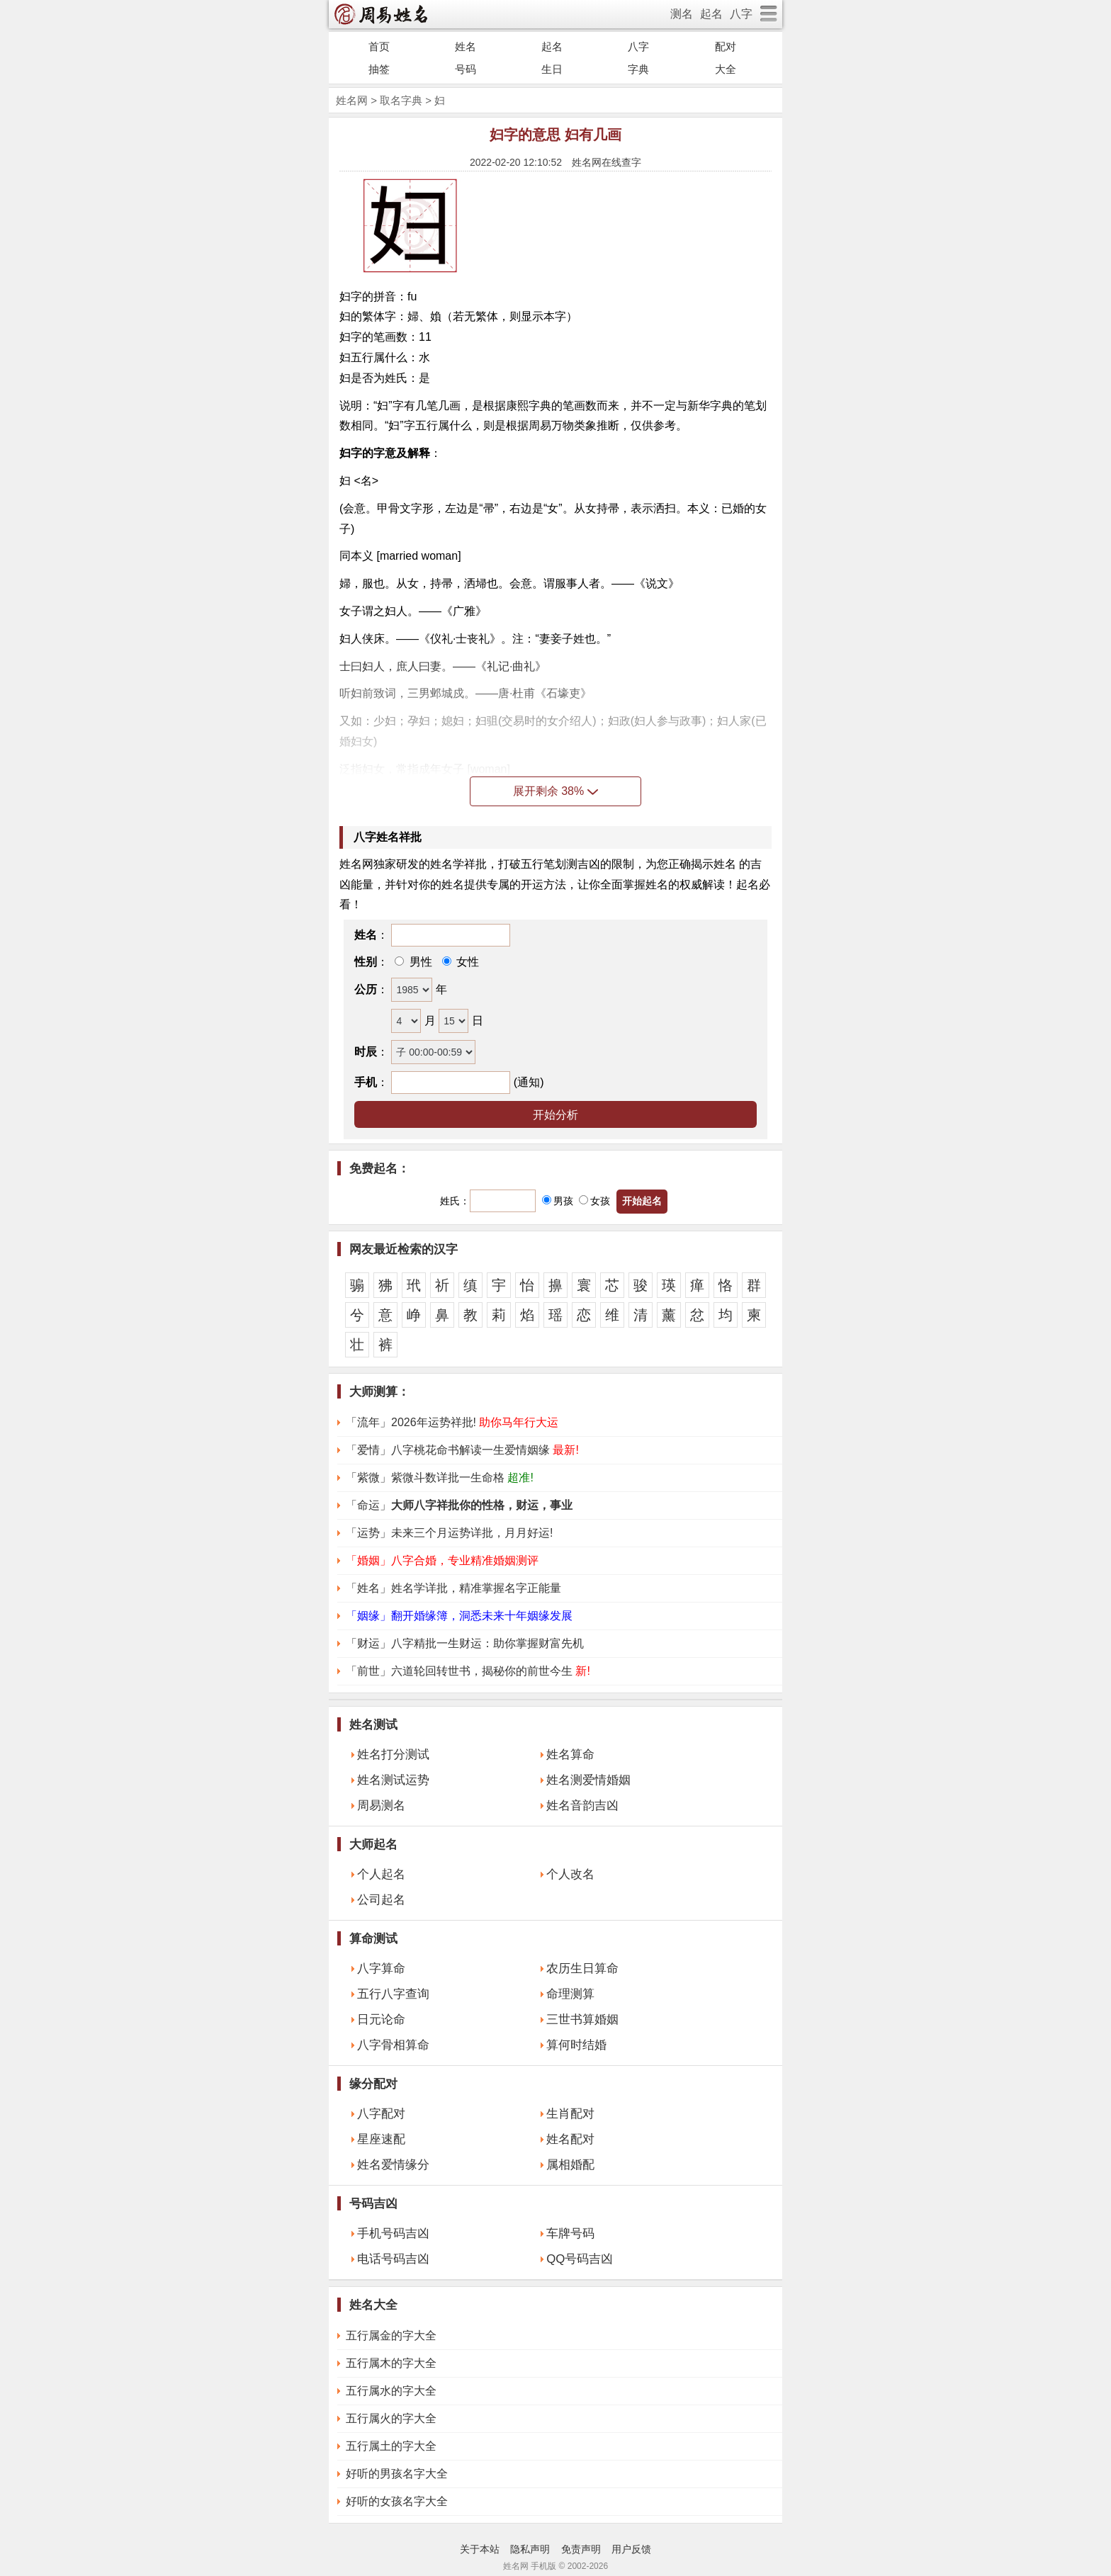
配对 (725, 46)
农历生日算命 (582, 1968)
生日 (552, 69)
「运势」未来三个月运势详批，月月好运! (449, 1533)
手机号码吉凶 (393, 2233)
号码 (465, 69)
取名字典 (401, 100)
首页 (379, 46)
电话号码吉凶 (393, 2259)
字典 (638, 69)
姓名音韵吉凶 (582, 1805)
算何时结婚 (576, 2045)
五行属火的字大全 (391, 2418)
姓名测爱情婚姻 (588, 1780)
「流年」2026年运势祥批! (452, 1422)
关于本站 (480, 2549)
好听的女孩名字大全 (397, 2501)
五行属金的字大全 (391, 2335)
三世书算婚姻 (582, 2019)
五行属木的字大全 (391, 2363)
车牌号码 (570, 2233)
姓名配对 (570, 2139)
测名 (681, 14)
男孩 (557, 1201)
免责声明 (581, 2549)
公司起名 (381, 1899)
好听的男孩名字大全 (397, 2474)
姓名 (465, 46)
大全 (725, 69)
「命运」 (459, 1505)
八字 (741, 14)
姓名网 (352, 100)
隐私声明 (530, 2549)
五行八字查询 (393, 1994)
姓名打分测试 (393, 1754)
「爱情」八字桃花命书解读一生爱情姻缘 (462, 1450)
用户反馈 (631, 2549)
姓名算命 (570, 1754)
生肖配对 (570, 2113)
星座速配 (381, 2139)
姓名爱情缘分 (393, 2164)
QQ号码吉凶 (579, 2259)
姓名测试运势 (393, 1780)
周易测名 (381, 1805)
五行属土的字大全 (391, 2446)
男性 (419, 962)
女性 (466, 962)
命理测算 (570, 1994)
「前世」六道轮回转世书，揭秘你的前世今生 (468, 1671)
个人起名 (381, 1874)
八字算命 (381, 1968)
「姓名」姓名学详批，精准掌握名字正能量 (453, 1588)
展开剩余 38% (555, 791)
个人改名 (570, 1874)
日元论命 (381, 2019)
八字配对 (381, 2113)
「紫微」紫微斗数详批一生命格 (440, 1477)
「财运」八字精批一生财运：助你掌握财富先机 (465, 1643)
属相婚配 (570, 2164)
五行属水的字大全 (391, 2391)
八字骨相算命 (393, 2045)
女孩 (594, 1201)
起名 (711, 14)
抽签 (379, 69)
